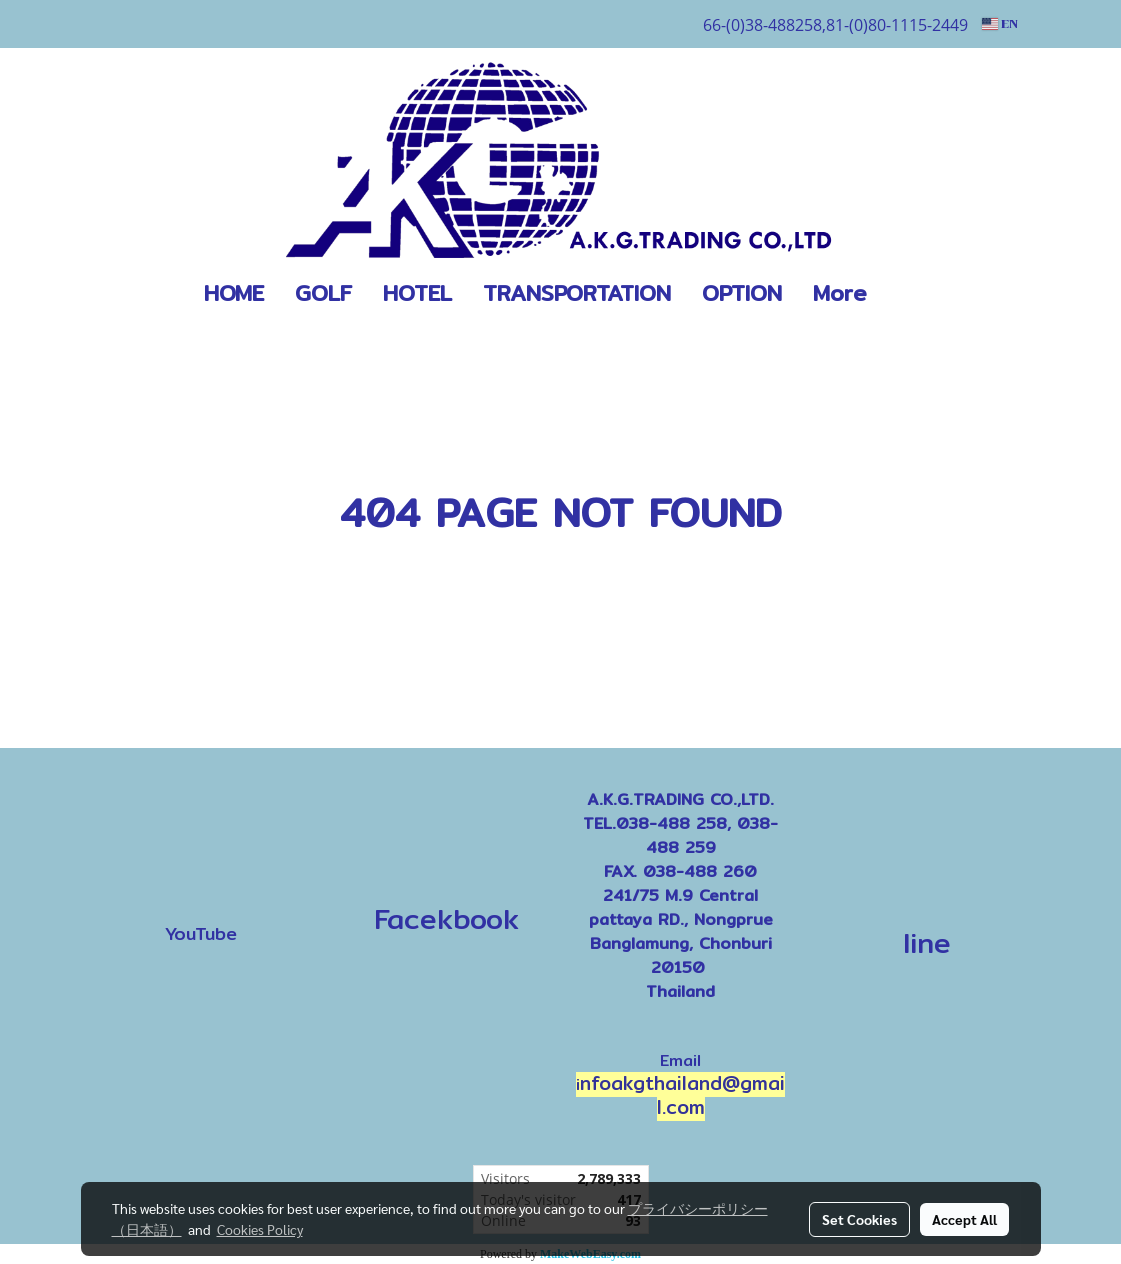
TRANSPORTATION (577, 293)
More (840, 293)
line (927, 943)
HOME (234, 293)
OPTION (742, 293)
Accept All (964, 1219)
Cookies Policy (260, 1229)
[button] (912, 294)
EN (1000, 24)
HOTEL (417, 293)
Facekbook (440, 919)
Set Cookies (859, 1219)
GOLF (323, 293)
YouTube (201, 933)
